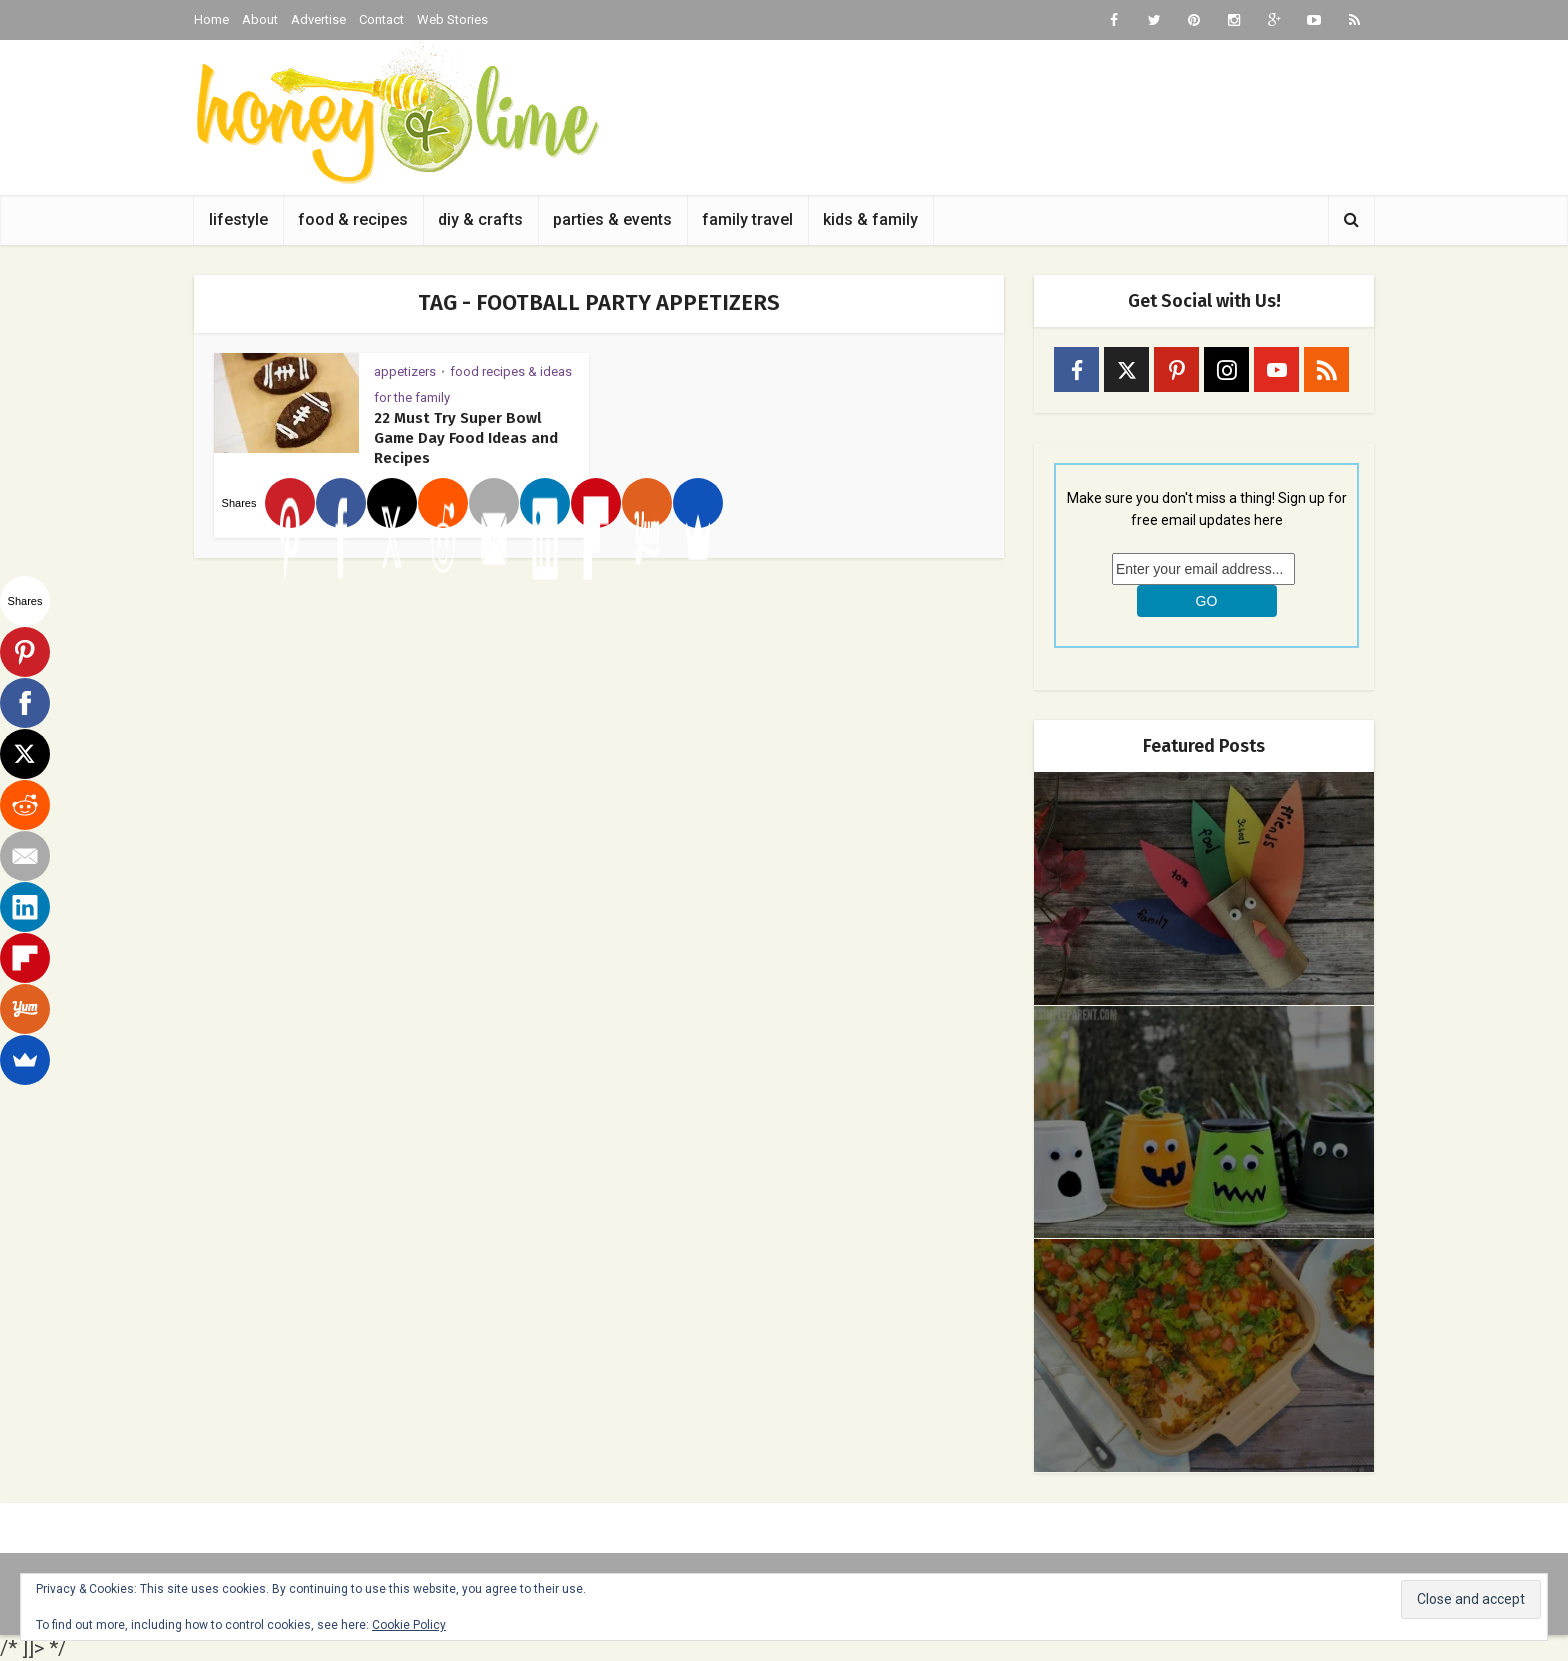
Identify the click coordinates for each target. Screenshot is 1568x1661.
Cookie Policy (409, 1625)
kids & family (870, 219)
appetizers (405, 371)
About (260, 19)
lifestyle (238, 219)
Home (211, 19)
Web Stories (452, 19)
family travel (747, 219)
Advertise (318, 19)
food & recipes (353, 219)
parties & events (612, 219)
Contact (381, 19)
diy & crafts (480, 219)
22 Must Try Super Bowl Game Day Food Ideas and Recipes (466, 438)
